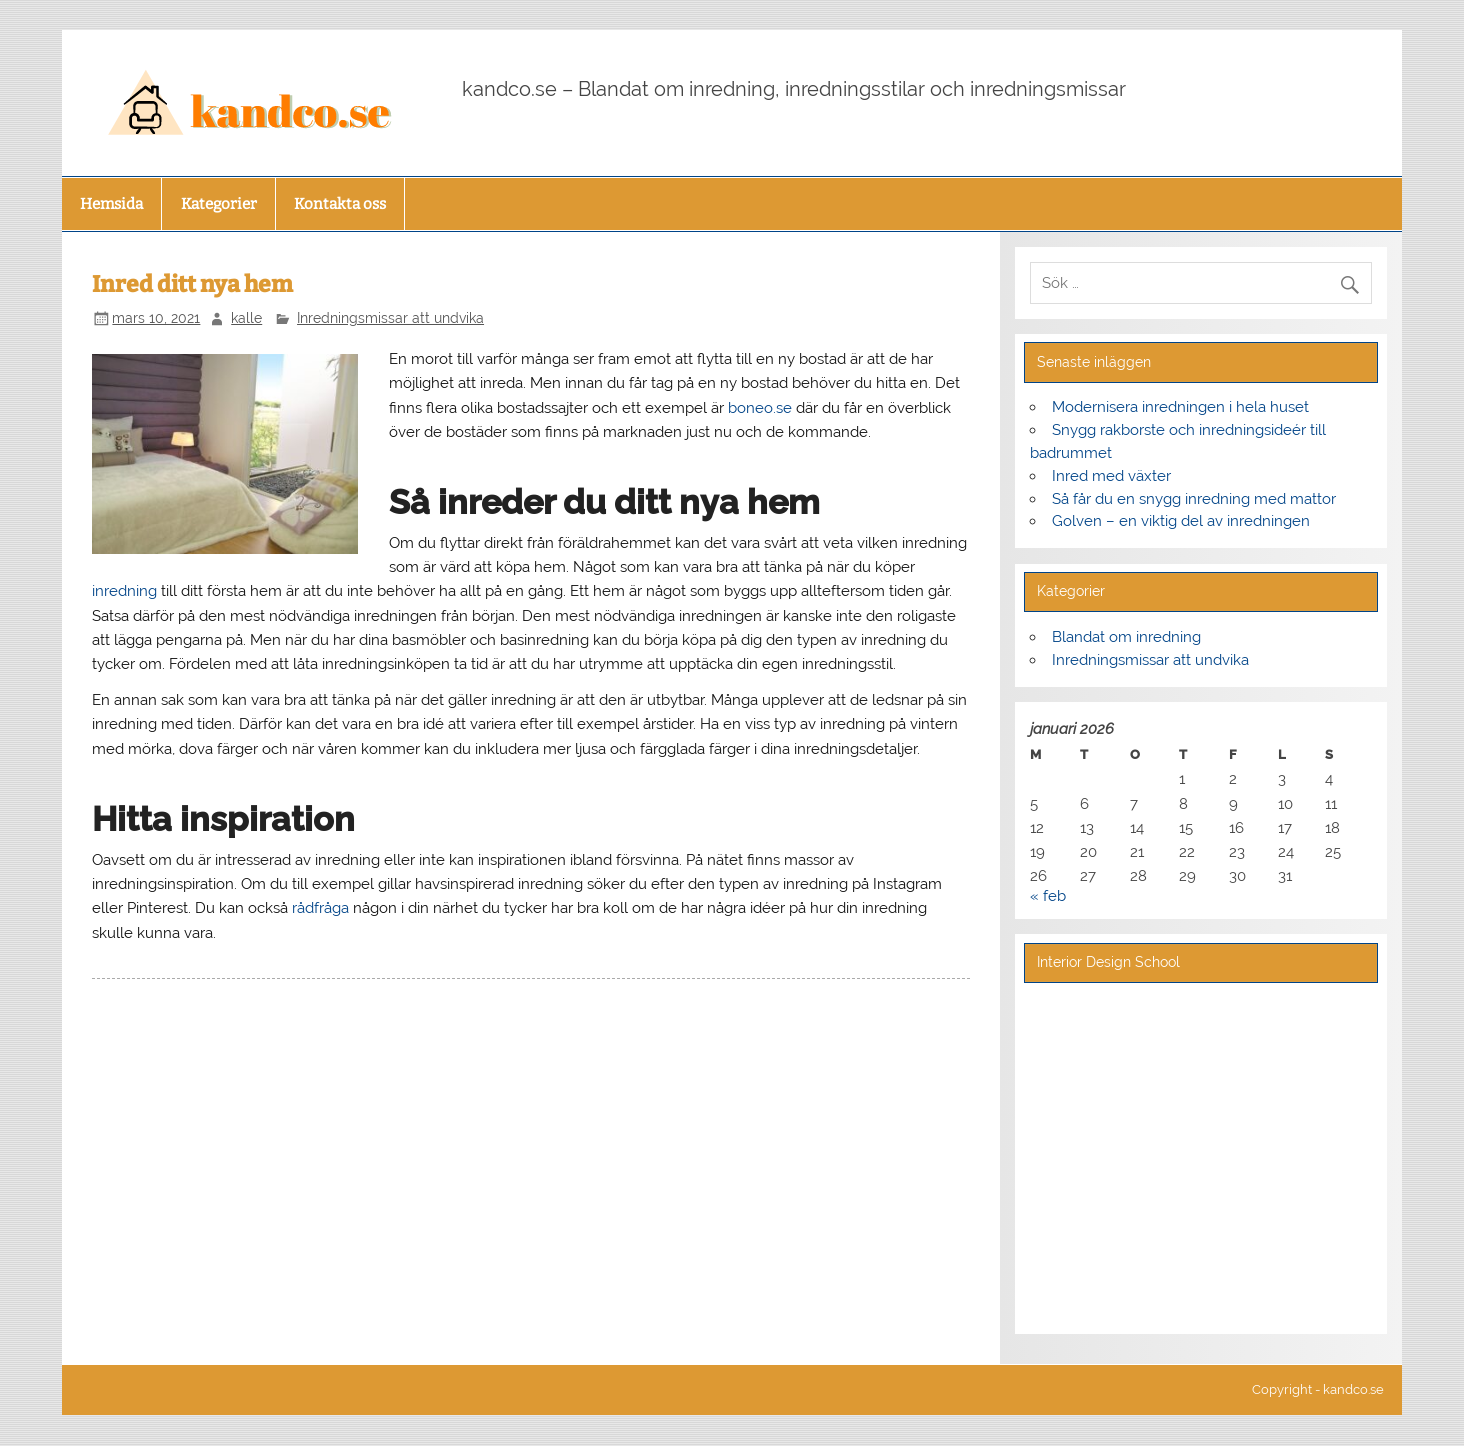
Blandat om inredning (1126, 637)
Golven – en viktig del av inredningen (1181, 521)
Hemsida (111, 204)
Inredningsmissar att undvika (390, 318)
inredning (124, 591)
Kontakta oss (340, 204)
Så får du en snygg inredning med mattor (1194, 499)
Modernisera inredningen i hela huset (1180, 407)
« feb (1048, 896)
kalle (246, 318)
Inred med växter (1111, 476)
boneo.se (760, 408)
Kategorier (219, 204)
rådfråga (320, 908)
